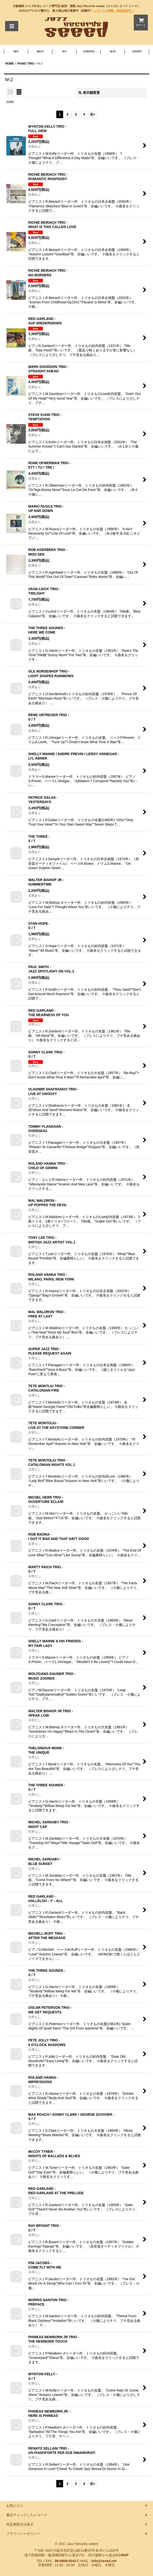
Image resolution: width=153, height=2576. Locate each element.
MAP (125, 2555)
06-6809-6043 (65, 2561)
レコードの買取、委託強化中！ (113, 10)
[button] (11, 26)
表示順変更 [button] (89, 93)
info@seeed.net (103, 2561)
